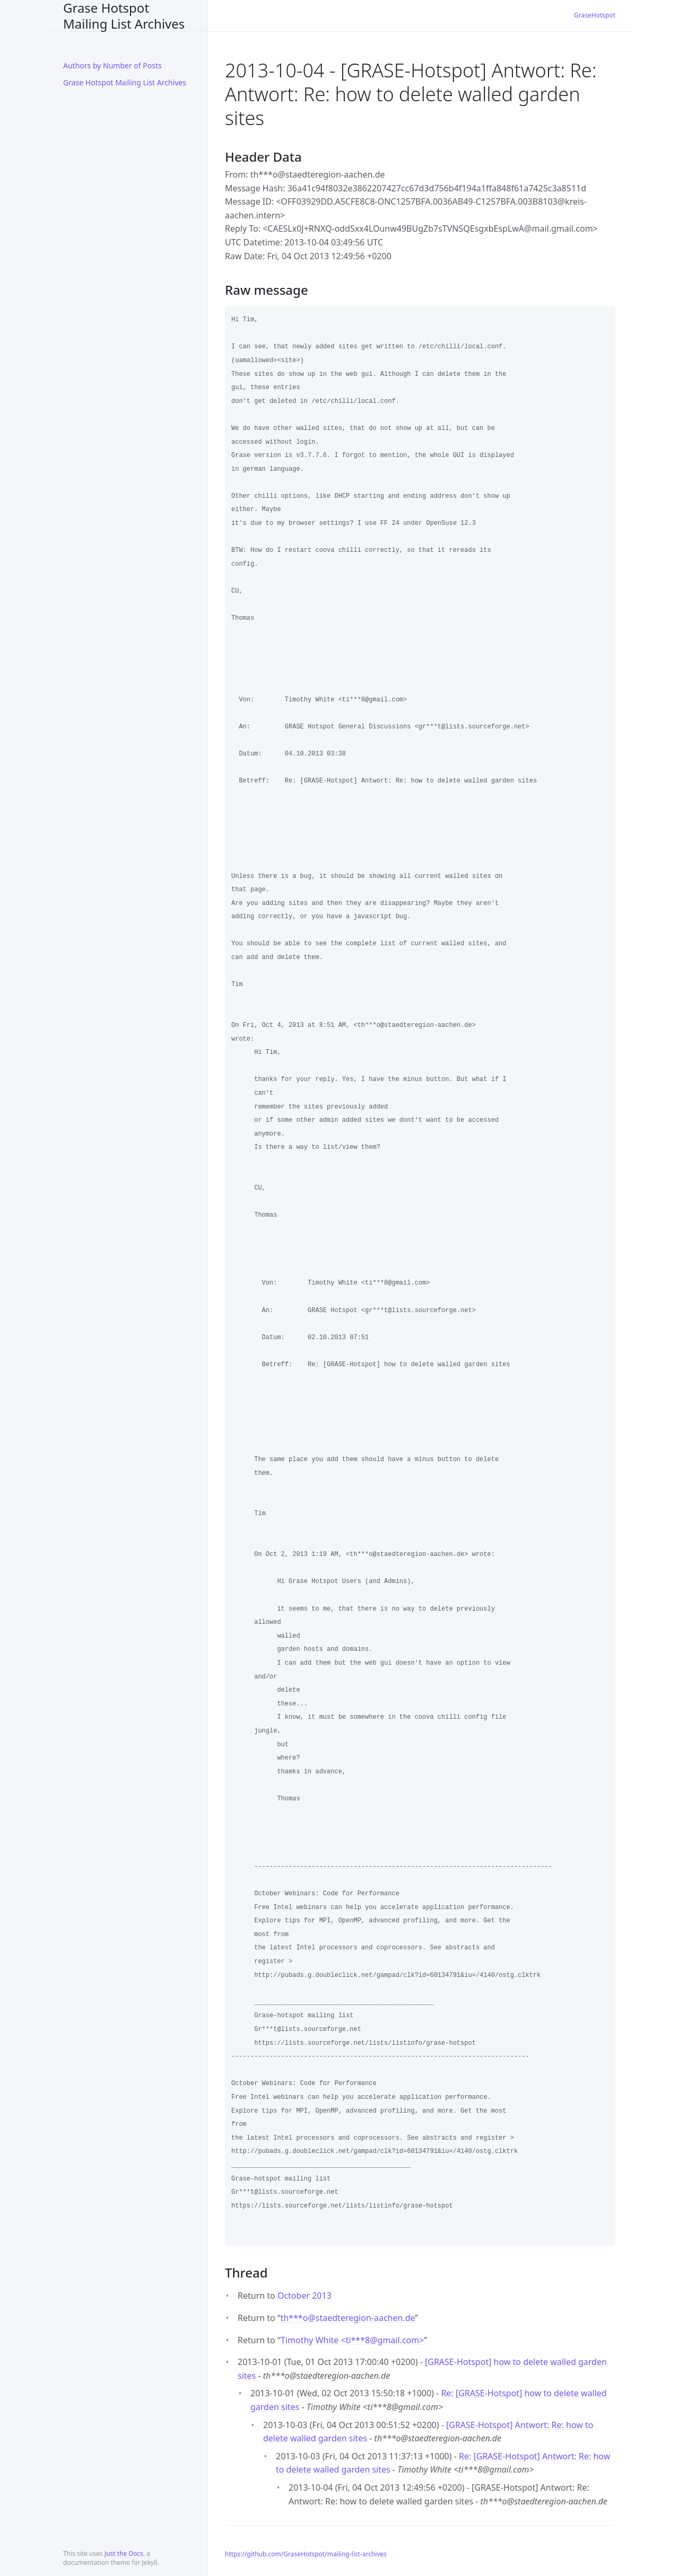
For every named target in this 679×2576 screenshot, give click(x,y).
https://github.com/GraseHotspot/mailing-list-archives (306, 2554)
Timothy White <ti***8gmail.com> (352, 2340)
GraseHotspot (594, 15)
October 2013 (304, 2295)
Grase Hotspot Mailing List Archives (124, 15)
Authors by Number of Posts (112, 65)
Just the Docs (124, 2553)
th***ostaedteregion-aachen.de (348, 2318)
